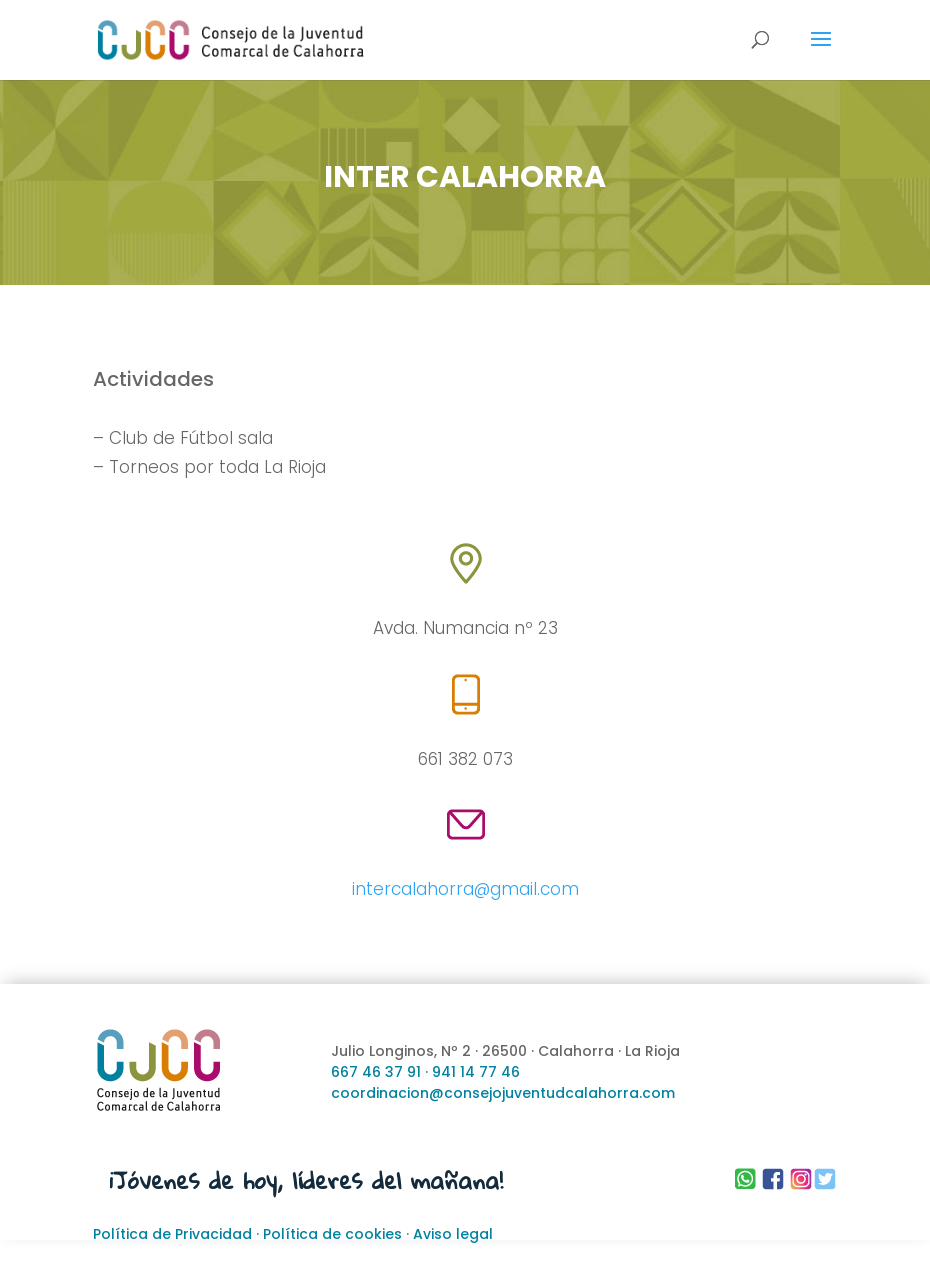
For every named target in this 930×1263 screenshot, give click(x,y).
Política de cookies (332, 1234)
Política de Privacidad (172, 1234)
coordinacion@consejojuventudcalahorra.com (503, 1093)
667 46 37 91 (376, 1072)
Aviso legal (453, 1234)
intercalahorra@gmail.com (465, 889)
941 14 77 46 (476, 1072)
